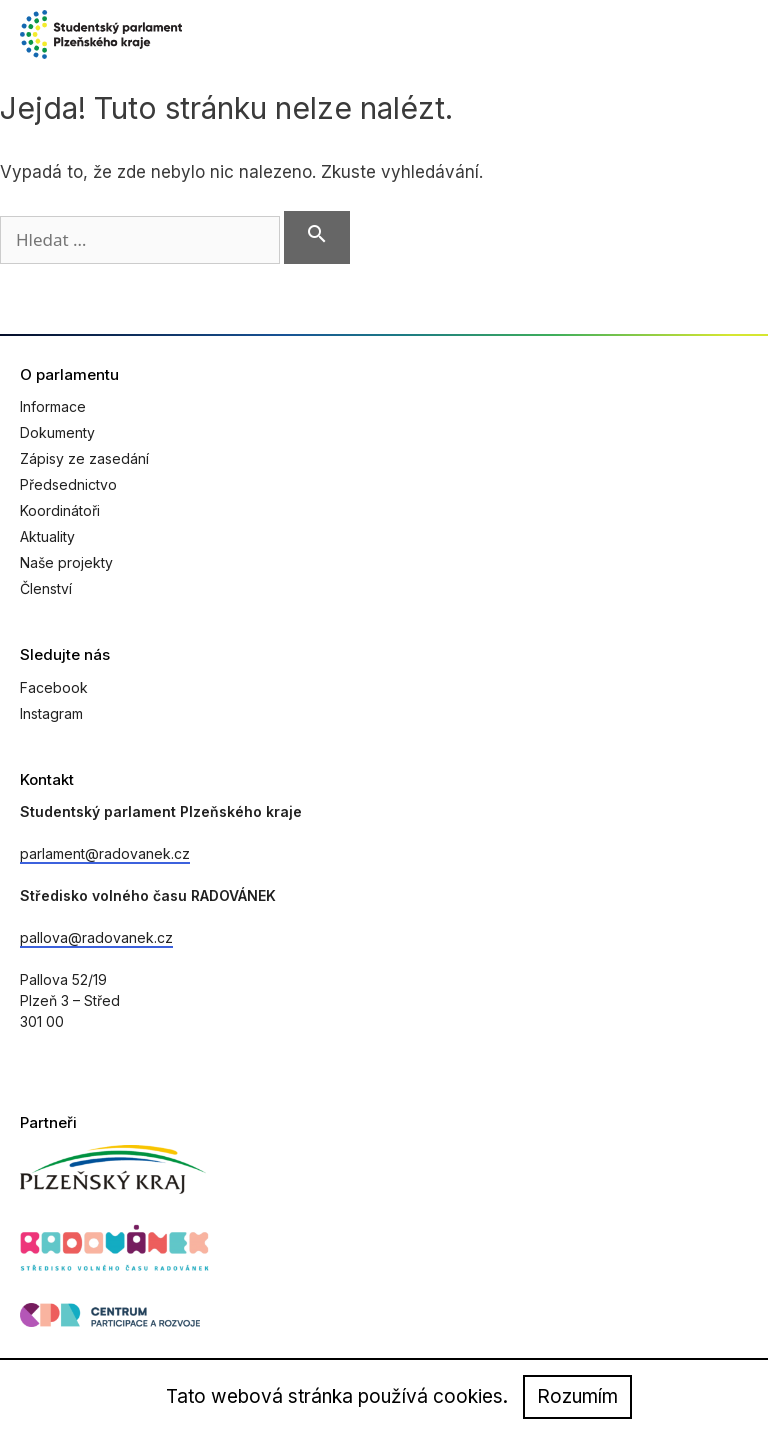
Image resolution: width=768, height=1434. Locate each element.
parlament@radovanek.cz (105, 853)
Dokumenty (57, 432)
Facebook (54, 687)
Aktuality (47, 536)
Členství (46, 588)
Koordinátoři (60, 510)
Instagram (51, 713)
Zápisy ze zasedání (84, 458)
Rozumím (577, 1396)
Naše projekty (66, 562)
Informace (53, 406)
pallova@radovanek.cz (96, 937)
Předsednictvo (68, 484)
